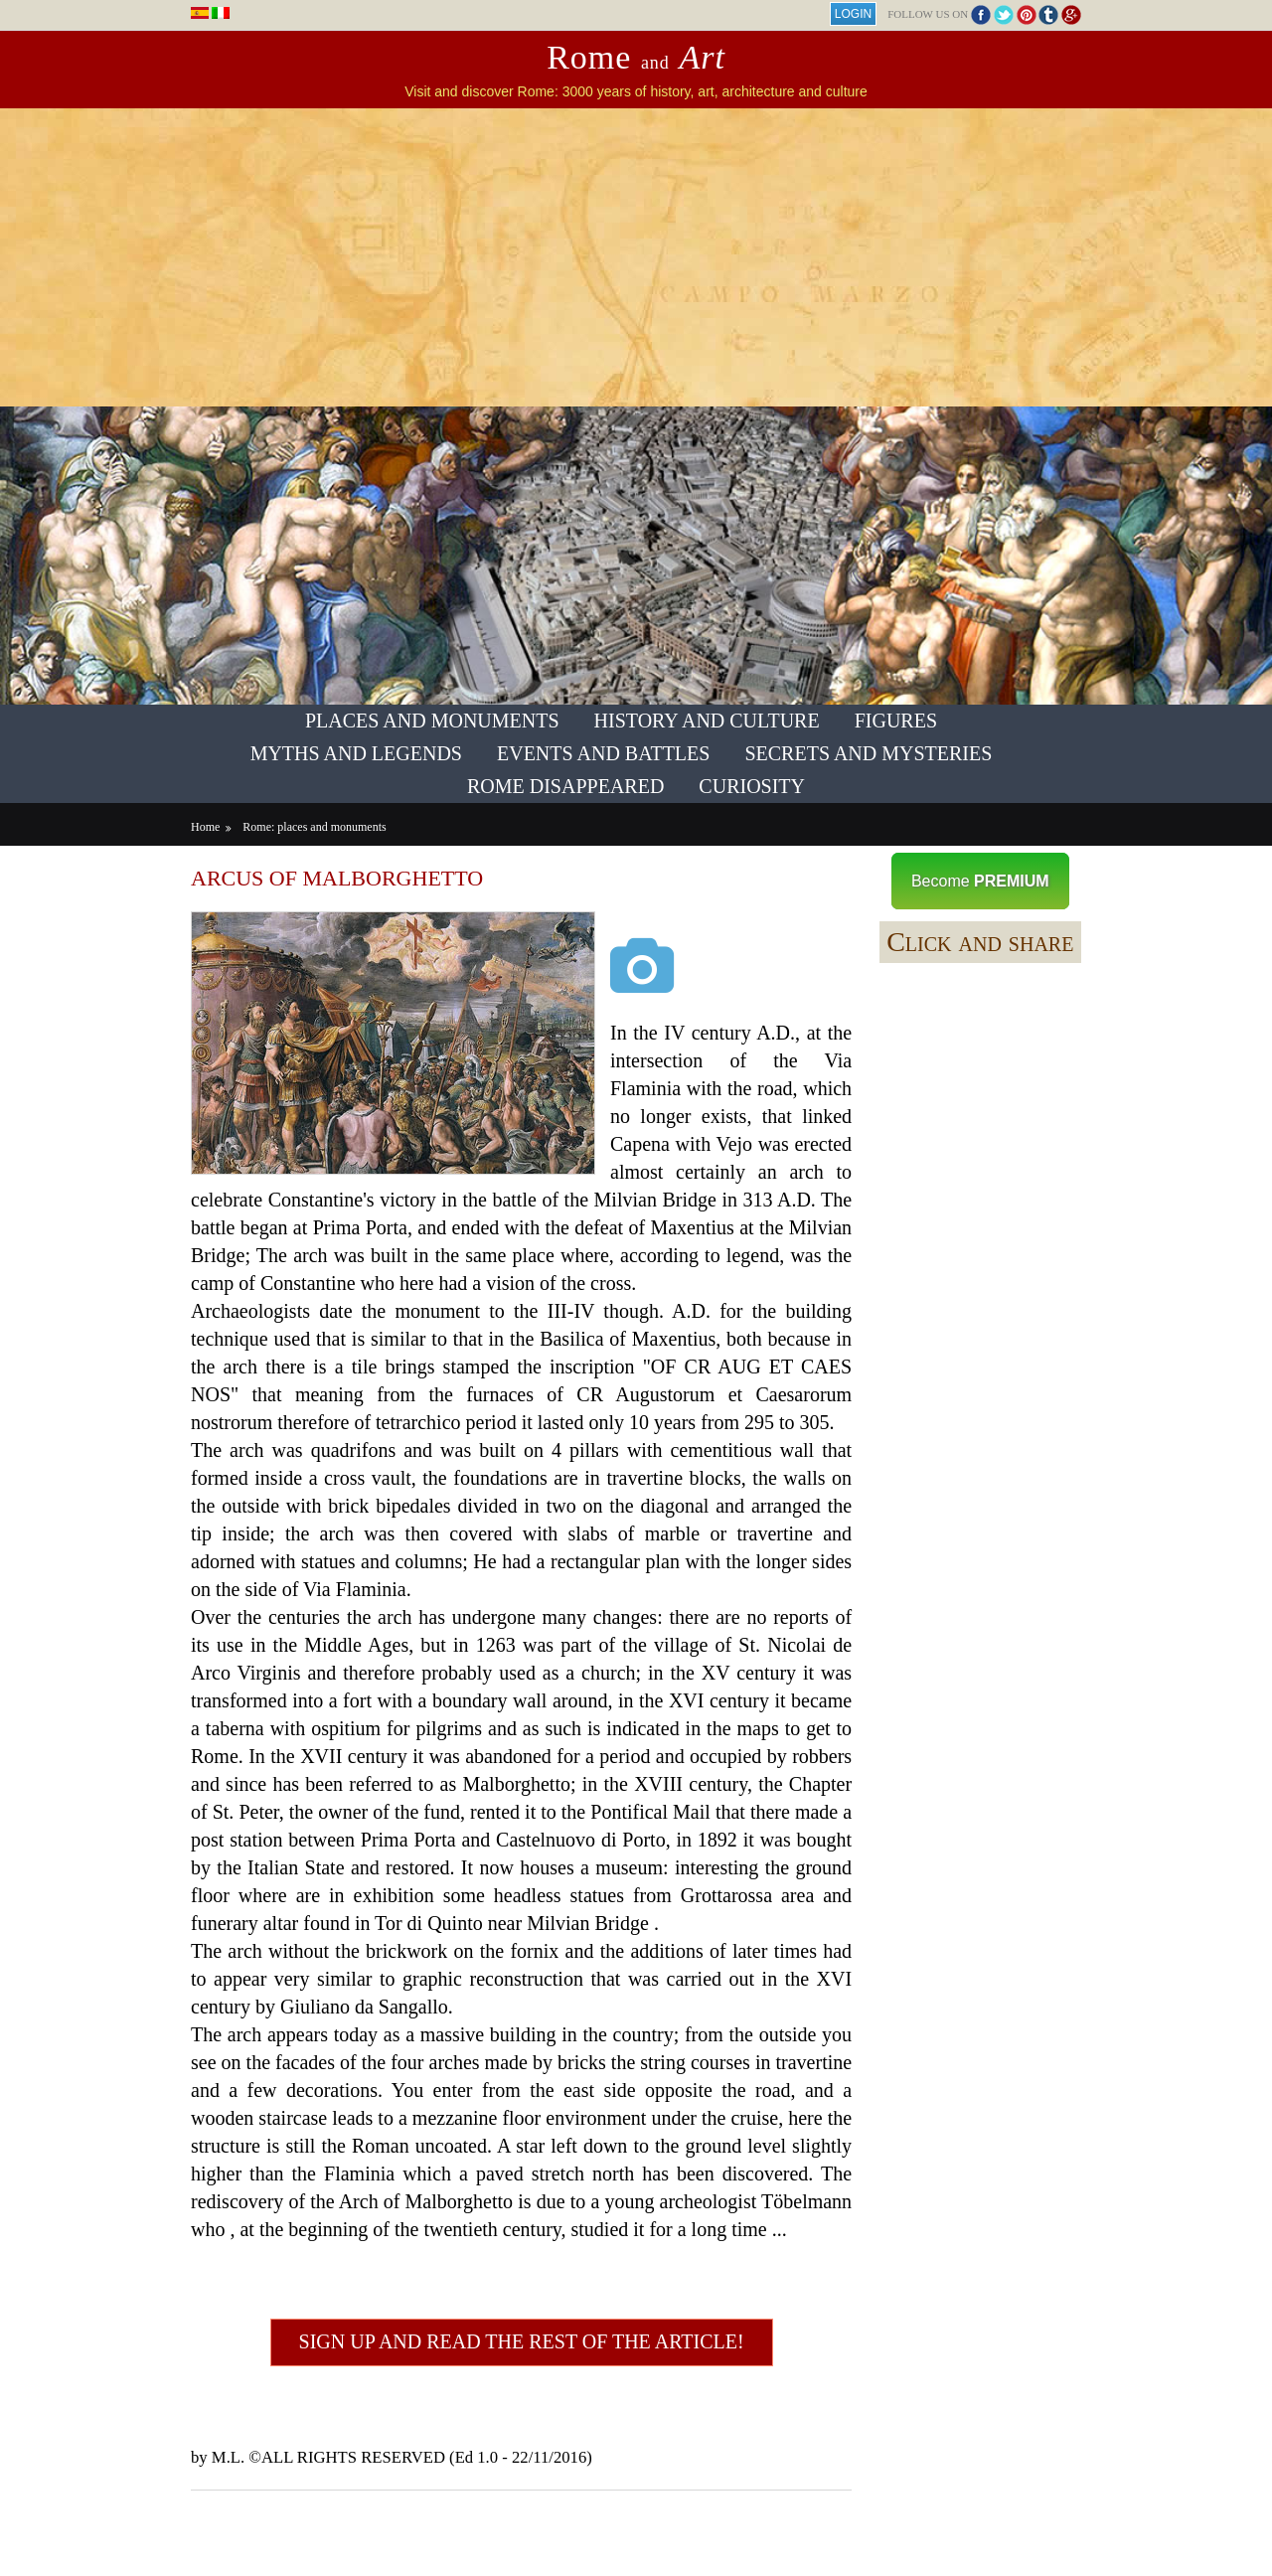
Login (853, 14)
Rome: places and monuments (314, 827)
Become (980, 881)
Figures (896, 720)
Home (205, 827)
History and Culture (707, 720)
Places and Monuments (432, 720)
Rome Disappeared (565, 786)
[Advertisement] (636, 257)
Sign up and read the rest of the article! (521, 2341)
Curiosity (752, 786)
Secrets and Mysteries (868, 753)
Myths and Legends (356, 753)
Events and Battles (603, 753)
